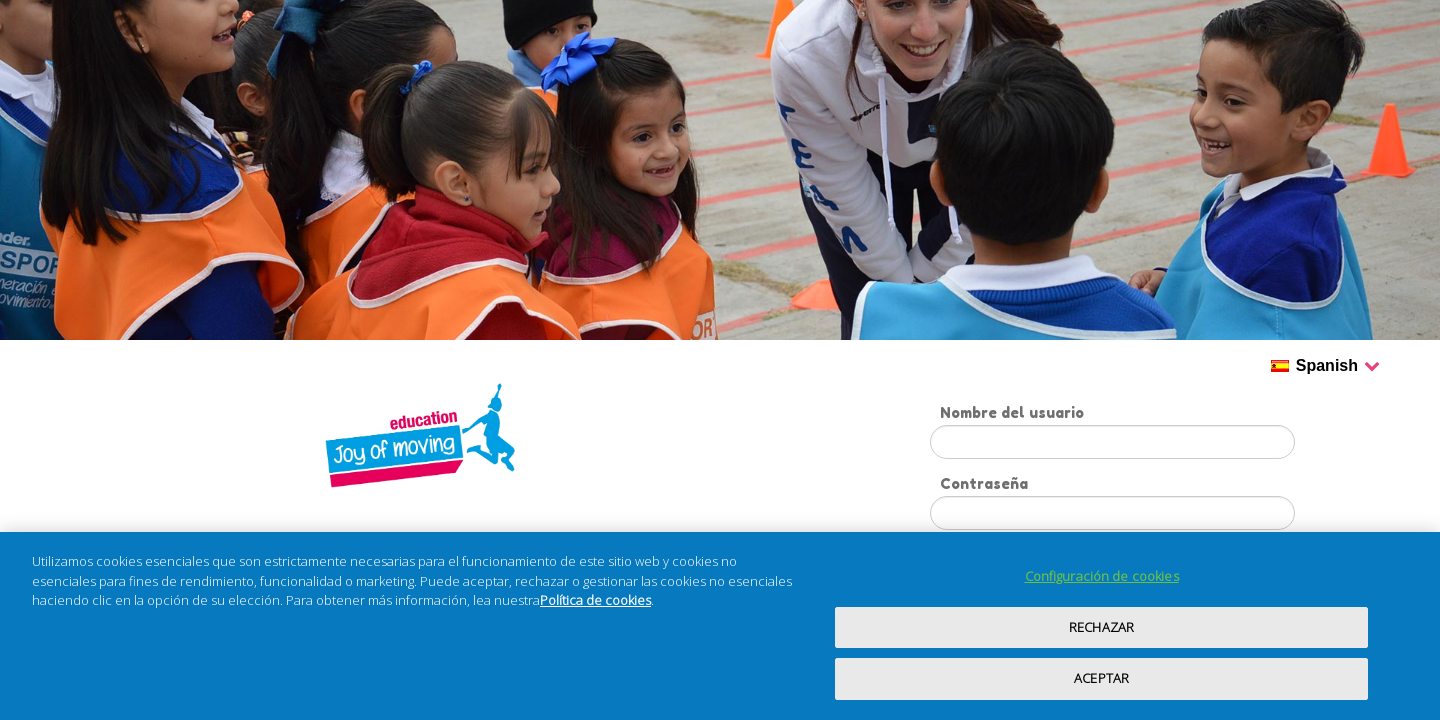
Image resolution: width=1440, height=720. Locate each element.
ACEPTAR (1101, 678)
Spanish (1338, 367)
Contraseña (984, 483)
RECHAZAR (1101, 627)
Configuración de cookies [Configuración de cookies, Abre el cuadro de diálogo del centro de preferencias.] (1102, 576)
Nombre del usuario (1012, 412)
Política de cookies (595, 600)
